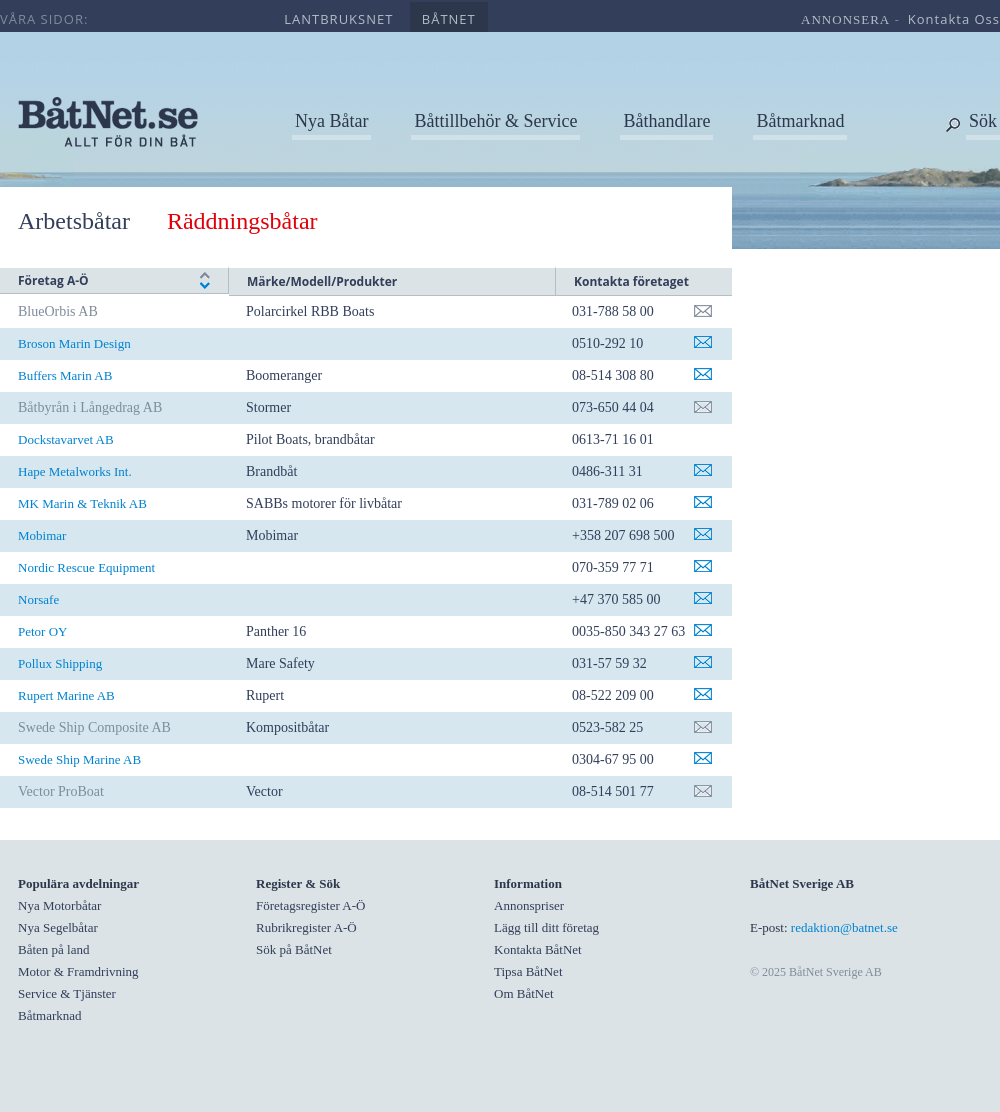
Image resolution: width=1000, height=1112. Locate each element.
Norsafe (38, 599)
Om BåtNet (524, 993)
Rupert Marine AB (66, 695)
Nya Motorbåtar (59, 905)
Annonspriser (529, 905)
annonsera (845, 19)
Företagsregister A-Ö (310, 905)
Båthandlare (666, 121)
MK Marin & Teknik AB (82, 503)
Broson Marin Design (74, 343)
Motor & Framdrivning (78, 971)
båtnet (449, 19)
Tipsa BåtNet (528, 971)
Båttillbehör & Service (495, 121)
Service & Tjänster (67, 993)
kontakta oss (954, 19)
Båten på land (53, 949)
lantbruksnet (338, 19)
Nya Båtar (331, 121)
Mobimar (42, 535)
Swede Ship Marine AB (79, 759)
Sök (983, 121)
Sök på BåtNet (294, 949)
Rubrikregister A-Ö (306, 927)
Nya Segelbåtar (58, 927)
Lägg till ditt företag (546, 927)
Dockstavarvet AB (66, 439)
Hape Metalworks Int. (75, 471)
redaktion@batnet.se (844, 927)
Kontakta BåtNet (538, 949)
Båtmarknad (800, 121)
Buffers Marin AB (65, 375)
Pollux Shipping (60, 663)
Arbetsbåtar (74, 221)
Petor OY (42, 631)
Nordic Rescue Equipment (86, 567)
